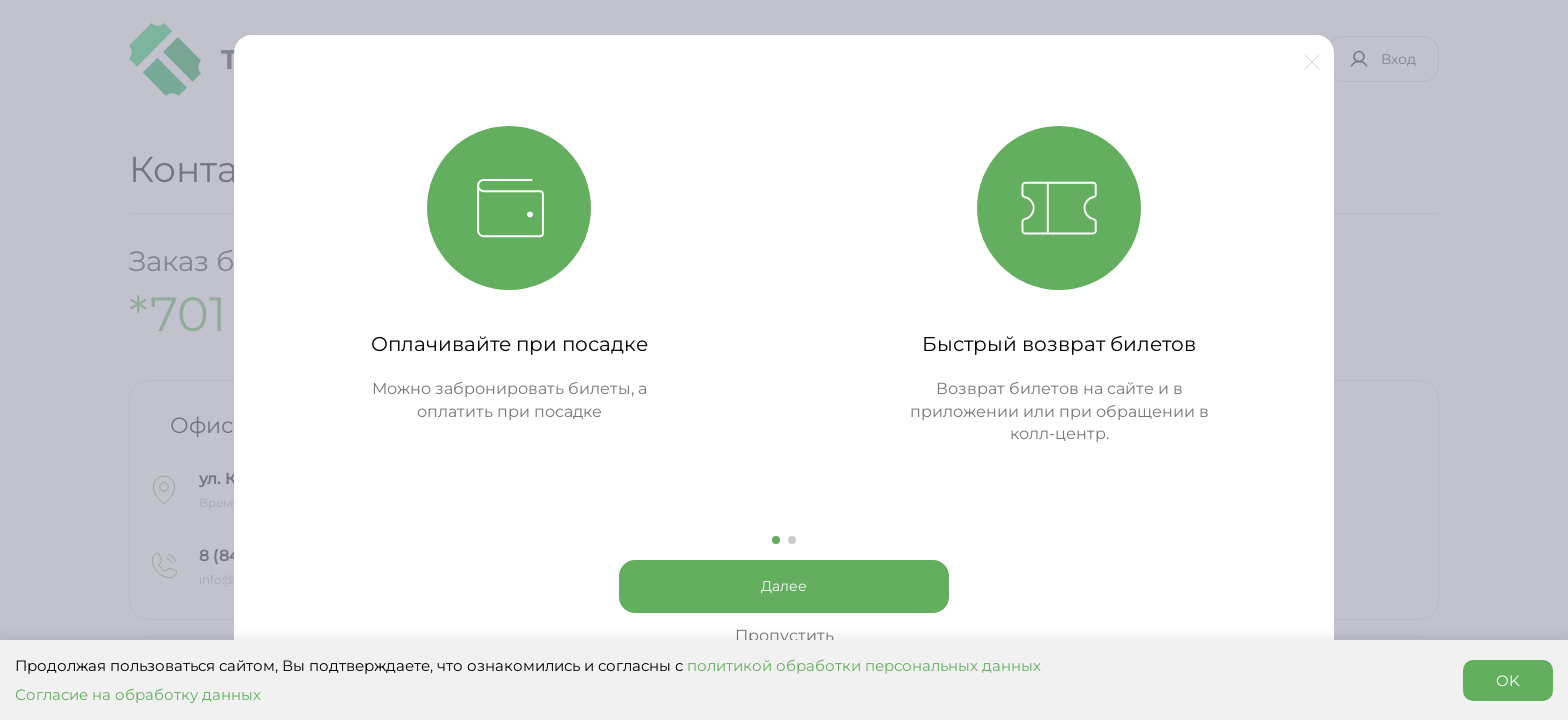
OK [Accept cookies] (1508, 680)
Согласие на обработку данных (138, 694)
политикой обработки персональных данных (864, 665)
